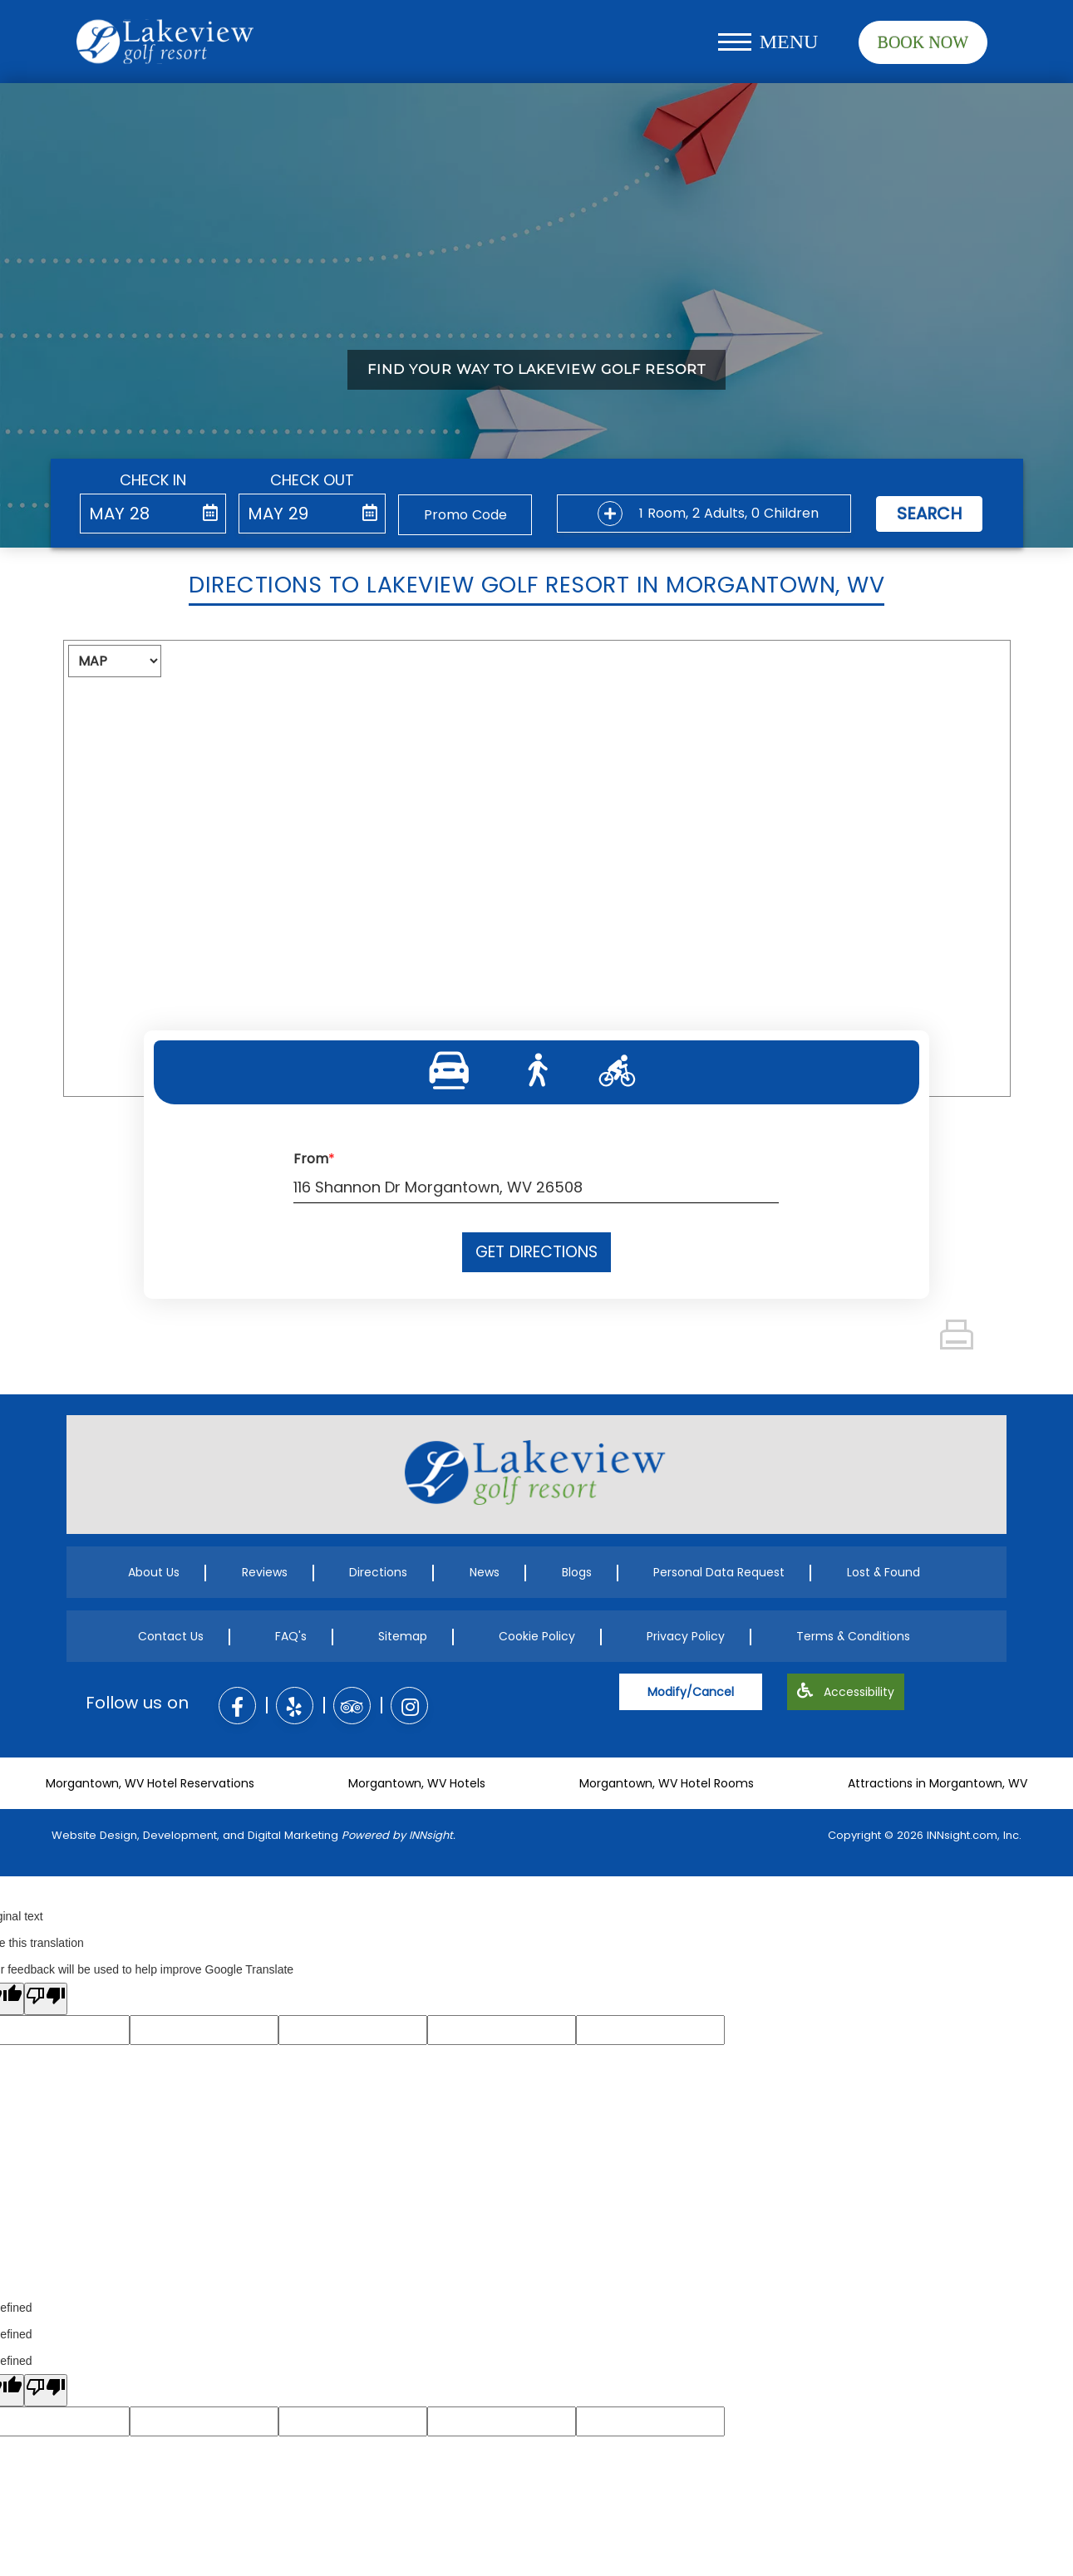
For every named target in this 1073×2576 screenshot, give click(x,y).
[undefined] (45, 2390)
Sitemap (402, 1636)
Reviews (265, 1572)
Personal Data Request (719, 1572)
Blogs (577, 1572)
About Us (154, 1572)
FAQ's (291, 1636)
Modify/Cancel (690, 1692)
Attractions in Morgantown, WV (937, 1783)
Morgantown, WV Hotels (416, 1783)
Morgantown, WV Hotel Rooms (666, 1783)
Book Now (923, 42)
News (485, 1572)
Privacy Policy (686, 1636)
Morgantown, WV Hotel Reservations (150, 1783)
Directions (378, 1572)
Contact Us (171, 1636)
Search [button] (929, 513)
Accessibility (845, 1692)
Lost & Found (883, 1572)
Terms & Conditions (853, 1636)
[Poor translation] (45, 1999)
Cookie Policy (537, 1636)
